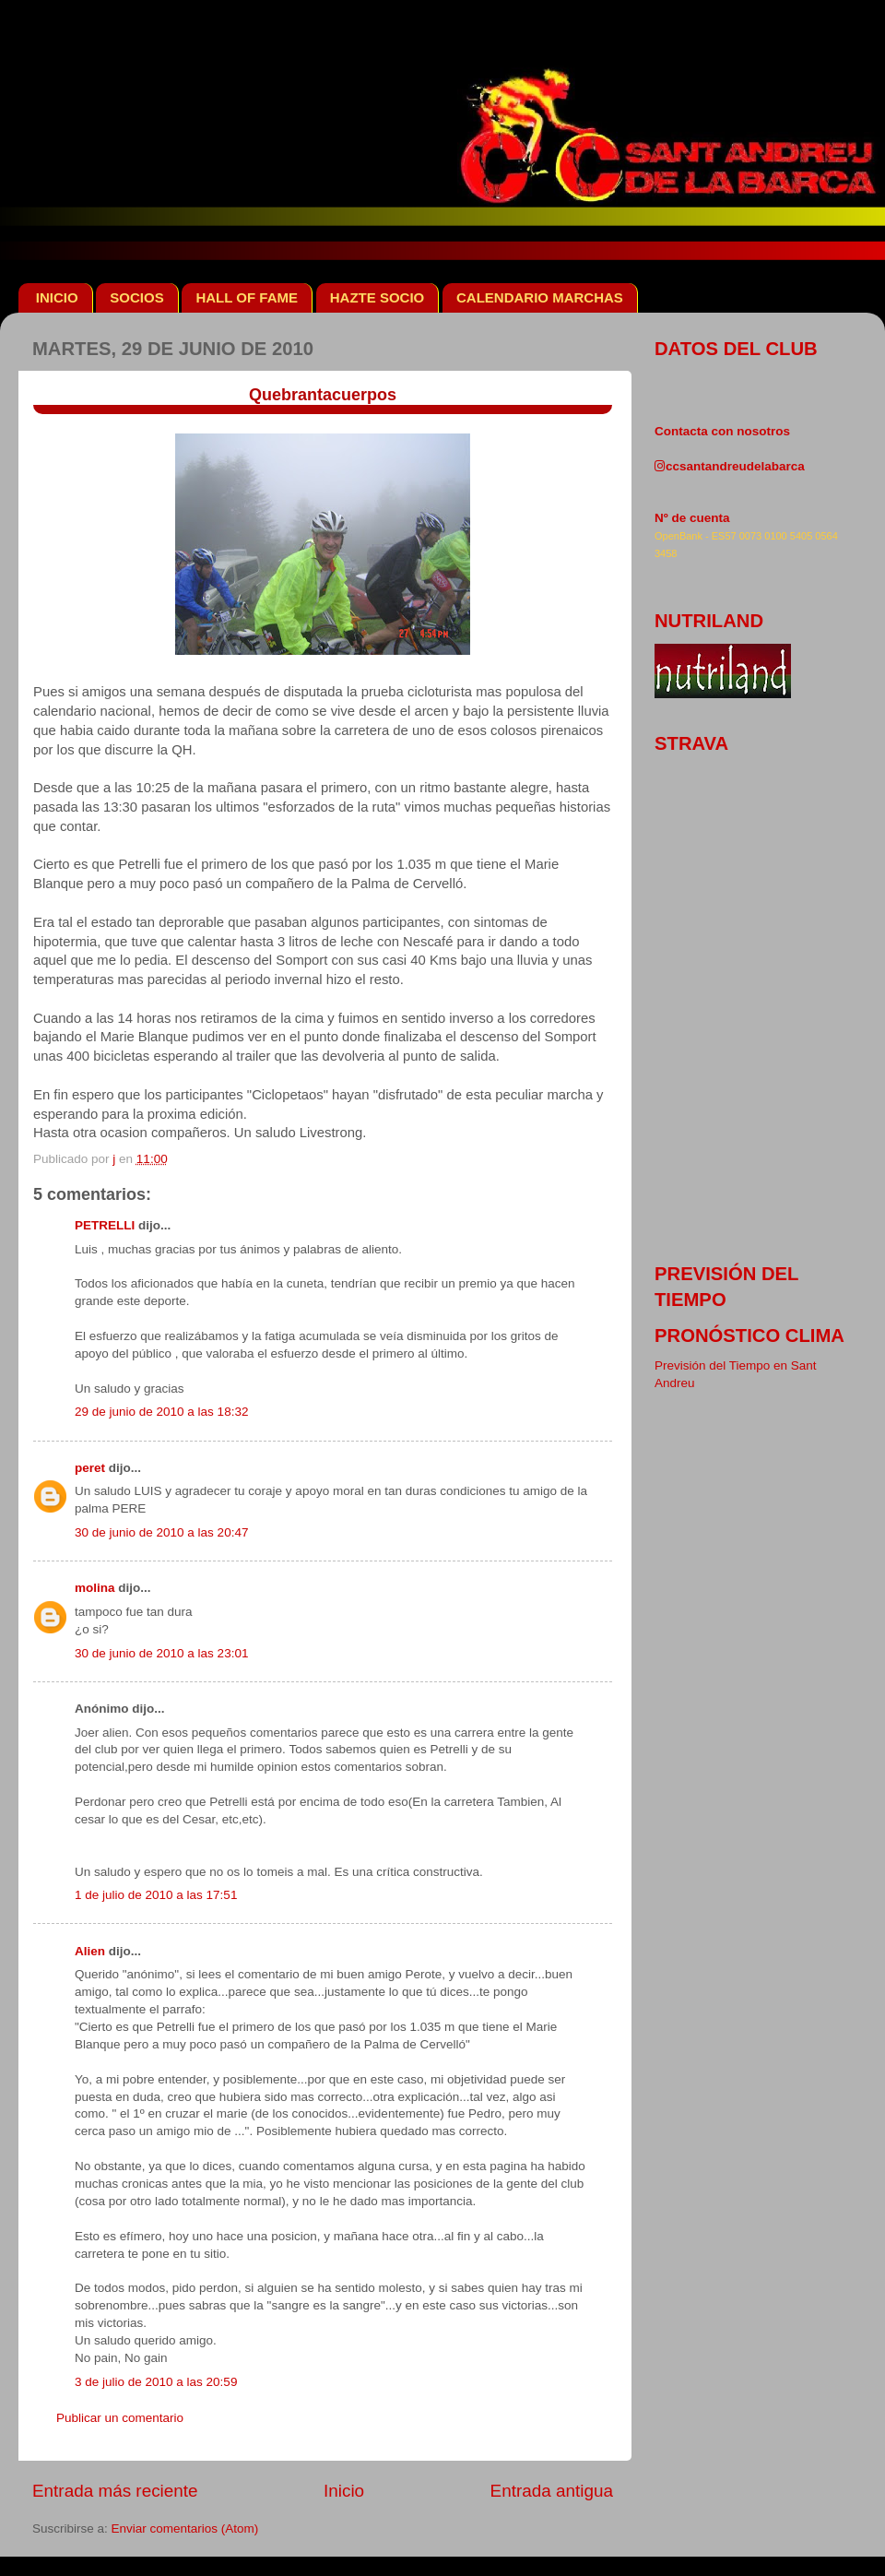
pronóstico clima (749, 1335)
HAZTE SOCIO (377, 297)
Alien (90, 1951)
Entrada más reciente (115, 2490)
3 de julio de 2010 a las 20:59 (156, 2382)
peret (90, 1468)
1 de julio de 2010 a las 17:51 (156, 1895)
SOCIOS (136, 297)
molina (95, 1588)
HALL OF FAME (246, 297)
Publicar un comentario (119, 2418)
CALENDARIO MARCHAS (539, 297)
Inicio (344, 2490)
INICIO (57, 297)
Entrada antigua (551, 2490)
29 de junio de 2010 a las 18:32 (161, 1412)
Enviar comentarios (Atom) (185, 2528)
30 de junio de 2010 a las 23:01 (161, 1653)
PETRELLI (105, 1225)
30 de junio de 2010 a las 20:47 (161, 1532)
